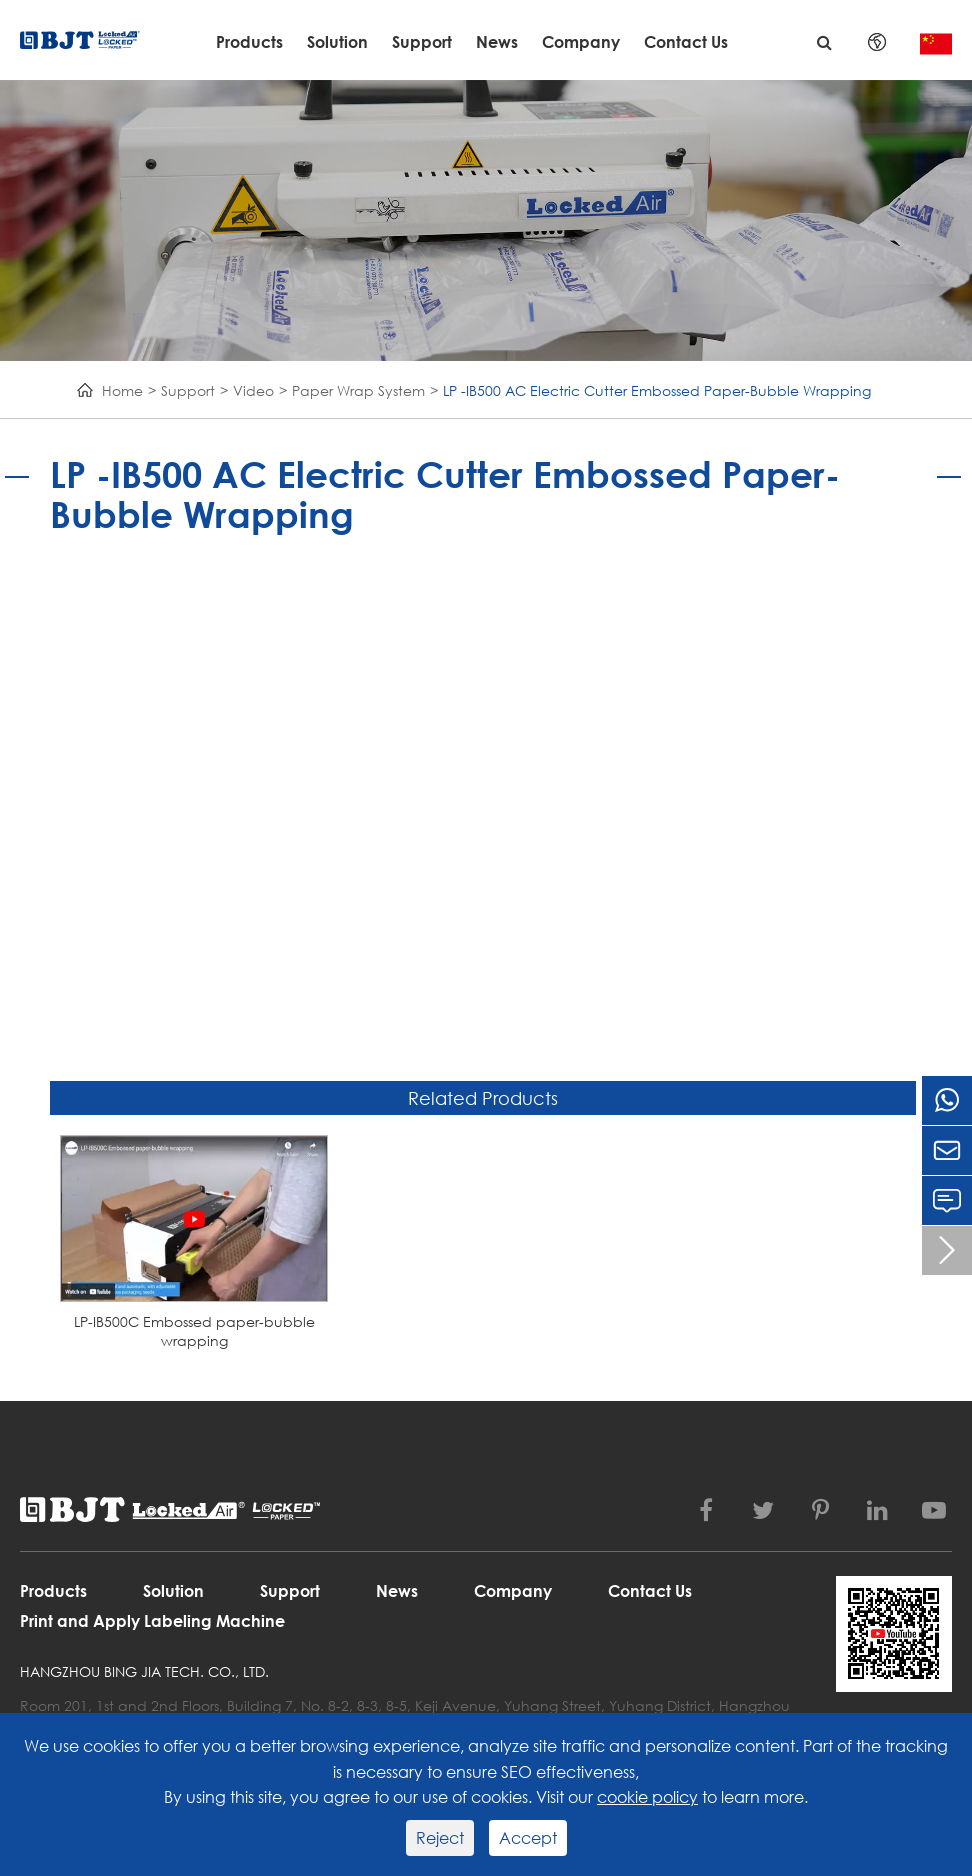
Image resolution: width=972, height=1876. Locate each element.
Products (249, 41)
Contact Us (686, 41)
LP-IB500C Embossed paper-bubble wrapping (194, 1331)
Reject (440, 1837)
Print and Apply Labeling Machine (152, 1620)
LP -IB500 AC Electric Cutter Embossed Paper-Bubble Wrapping (657, 390)
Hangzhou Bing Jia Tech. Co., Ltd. (144, 1671)
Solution (337, 41)
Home (122, 390)
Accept (528, 1837)
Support (422, 41)
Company (581, 41)
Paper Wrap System (358, 390)
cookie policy (647, 1796)
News (497, 41)
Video (253, 390)
